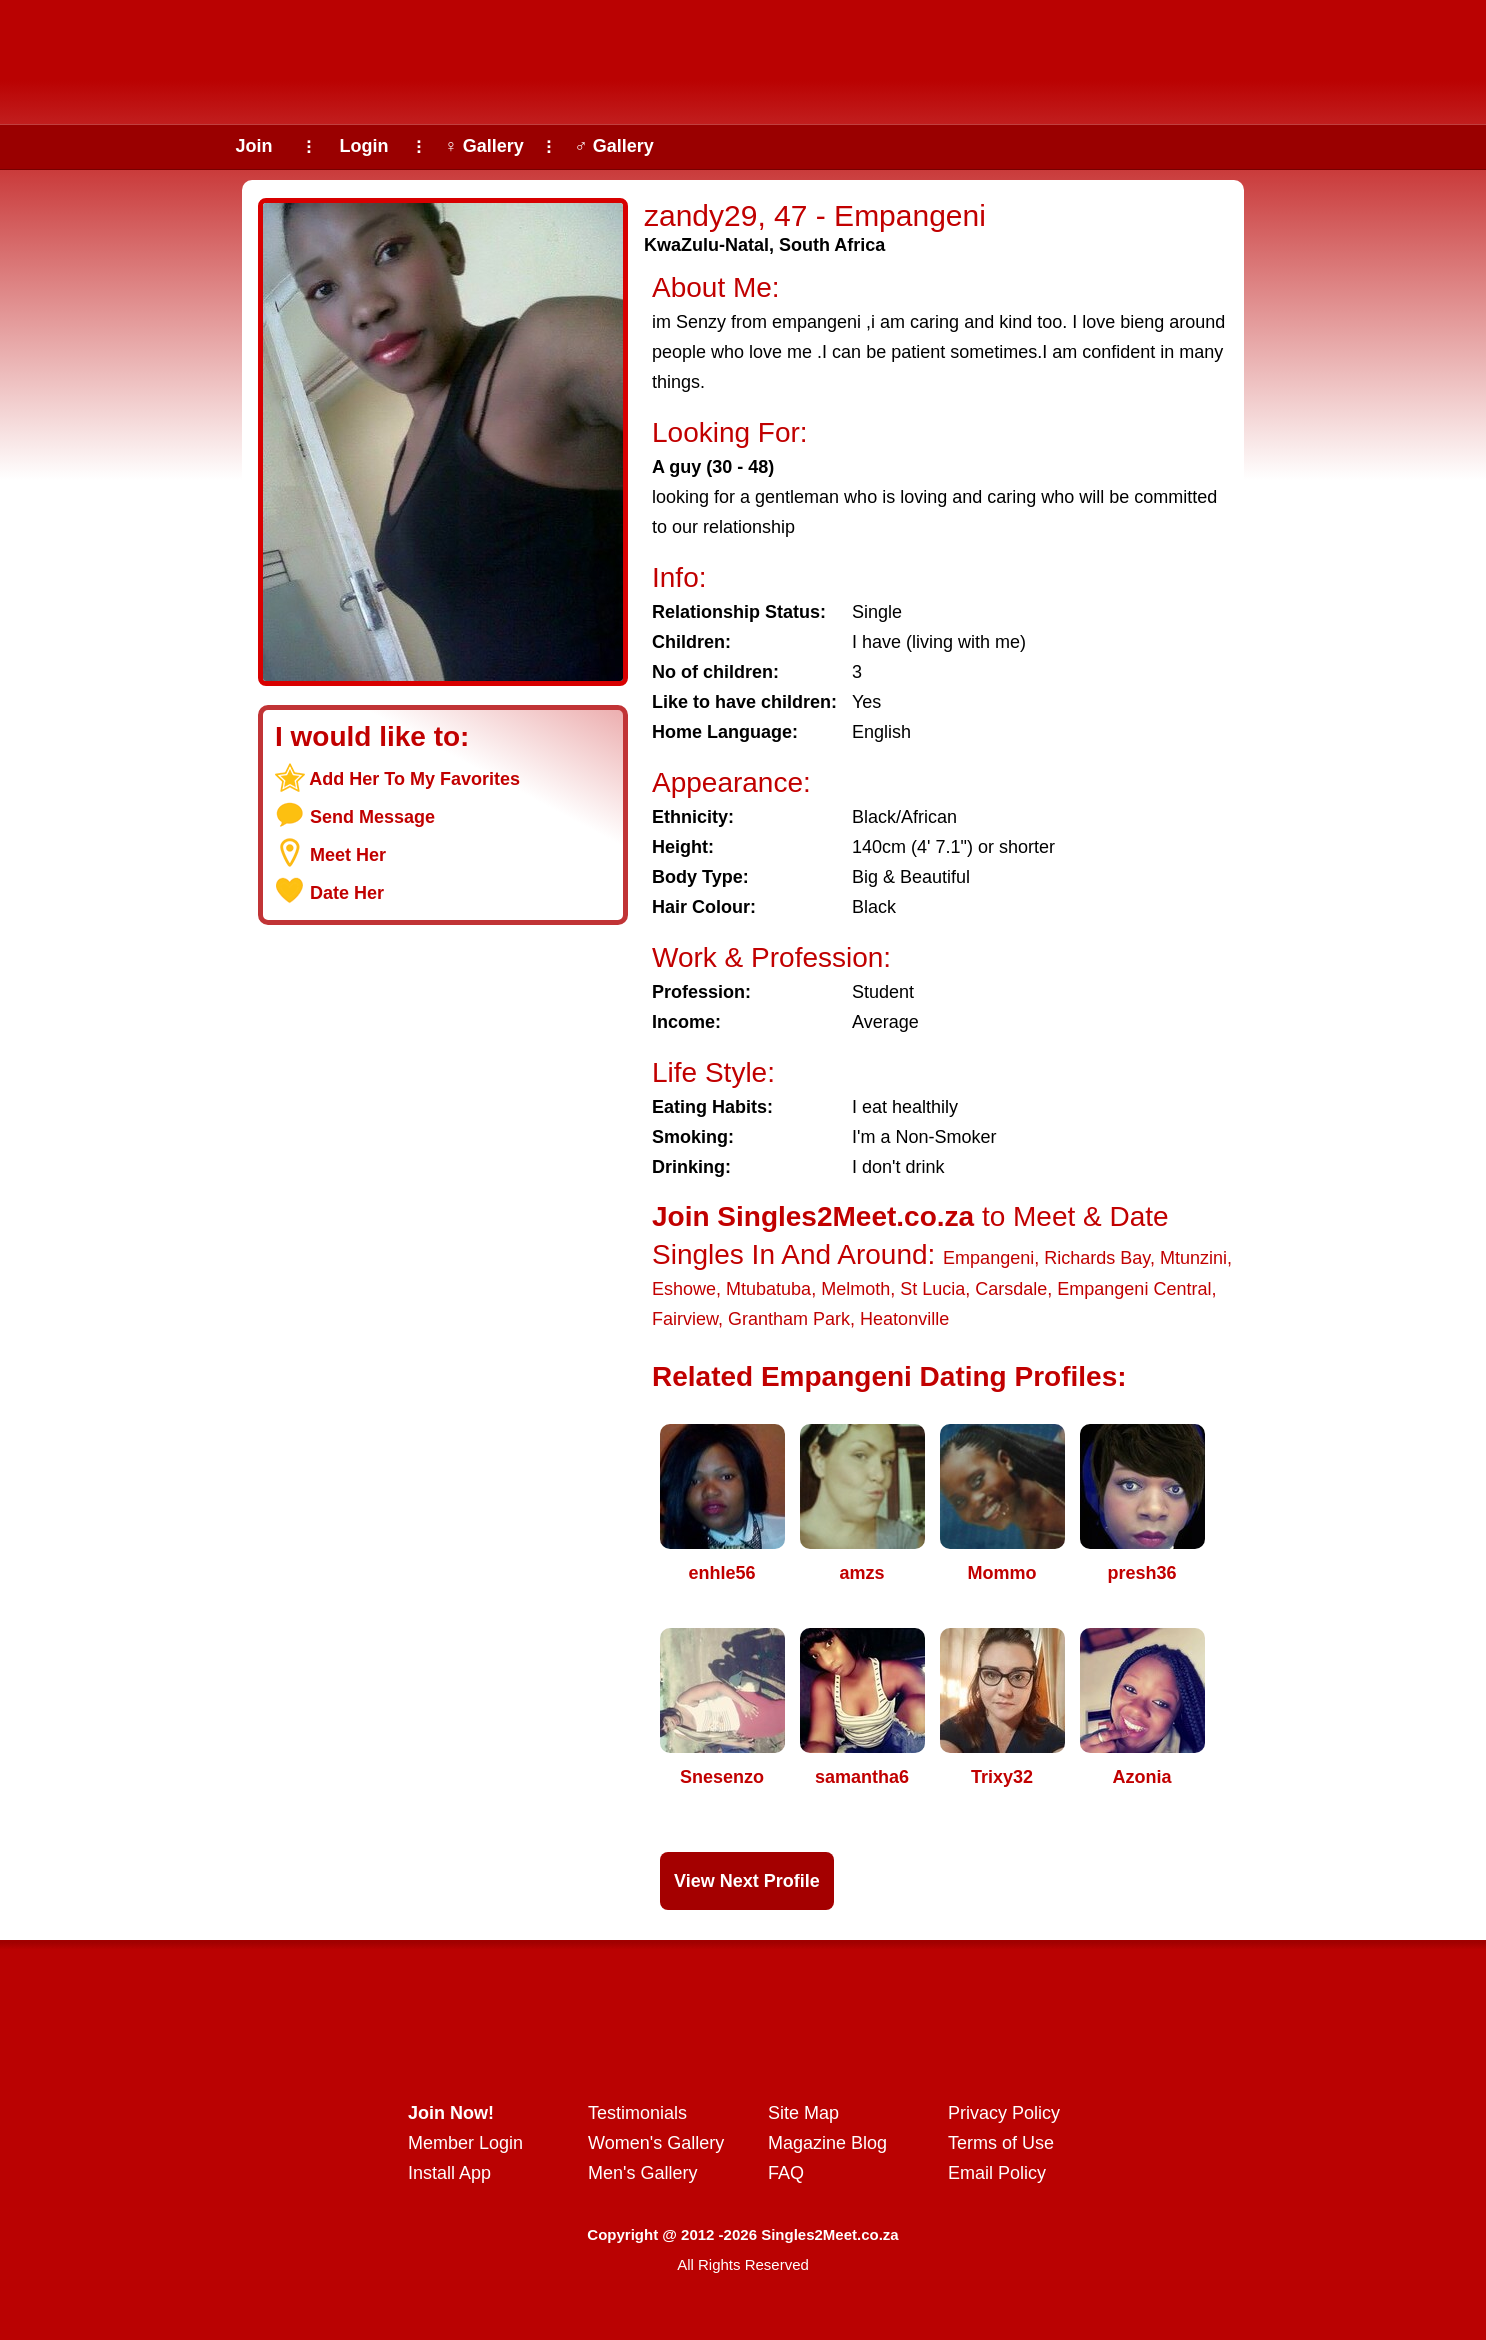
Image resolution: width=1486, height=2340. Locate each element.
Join (253, 146)
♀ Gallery (484, 146)
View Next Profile (747, 1881)
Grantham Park (789, 1319)
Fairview (685, 1319)
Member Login (465, 2143)
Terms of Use (1001, 2143)
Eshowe (684, 1289)
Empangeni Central (1134, 1289)
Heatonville (904, 1319)
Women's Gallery (656, 2143)
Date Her (347, 893)
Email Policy (997, 2173)
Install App (449, 2173)
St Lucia (932, 1289)
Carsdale (1011, 1289)
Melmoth (855, 1289)
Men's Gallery (642, 2173)
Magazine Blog (827, 2143)
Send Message (372, 817)
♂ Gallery (614, 146)
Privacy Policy (1004, 2113)
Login (364, 146)
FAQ (786, 2173)
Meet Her (348, 855)
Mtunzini (1193, 1258)
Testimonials (637, 2113)
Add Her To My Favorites (414, 779)
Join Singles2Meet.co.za (813, 1216)
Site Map (803, 2113)
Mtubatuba (768, 1289)
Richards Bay (1097, 1258)
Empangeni (988, 1258)
